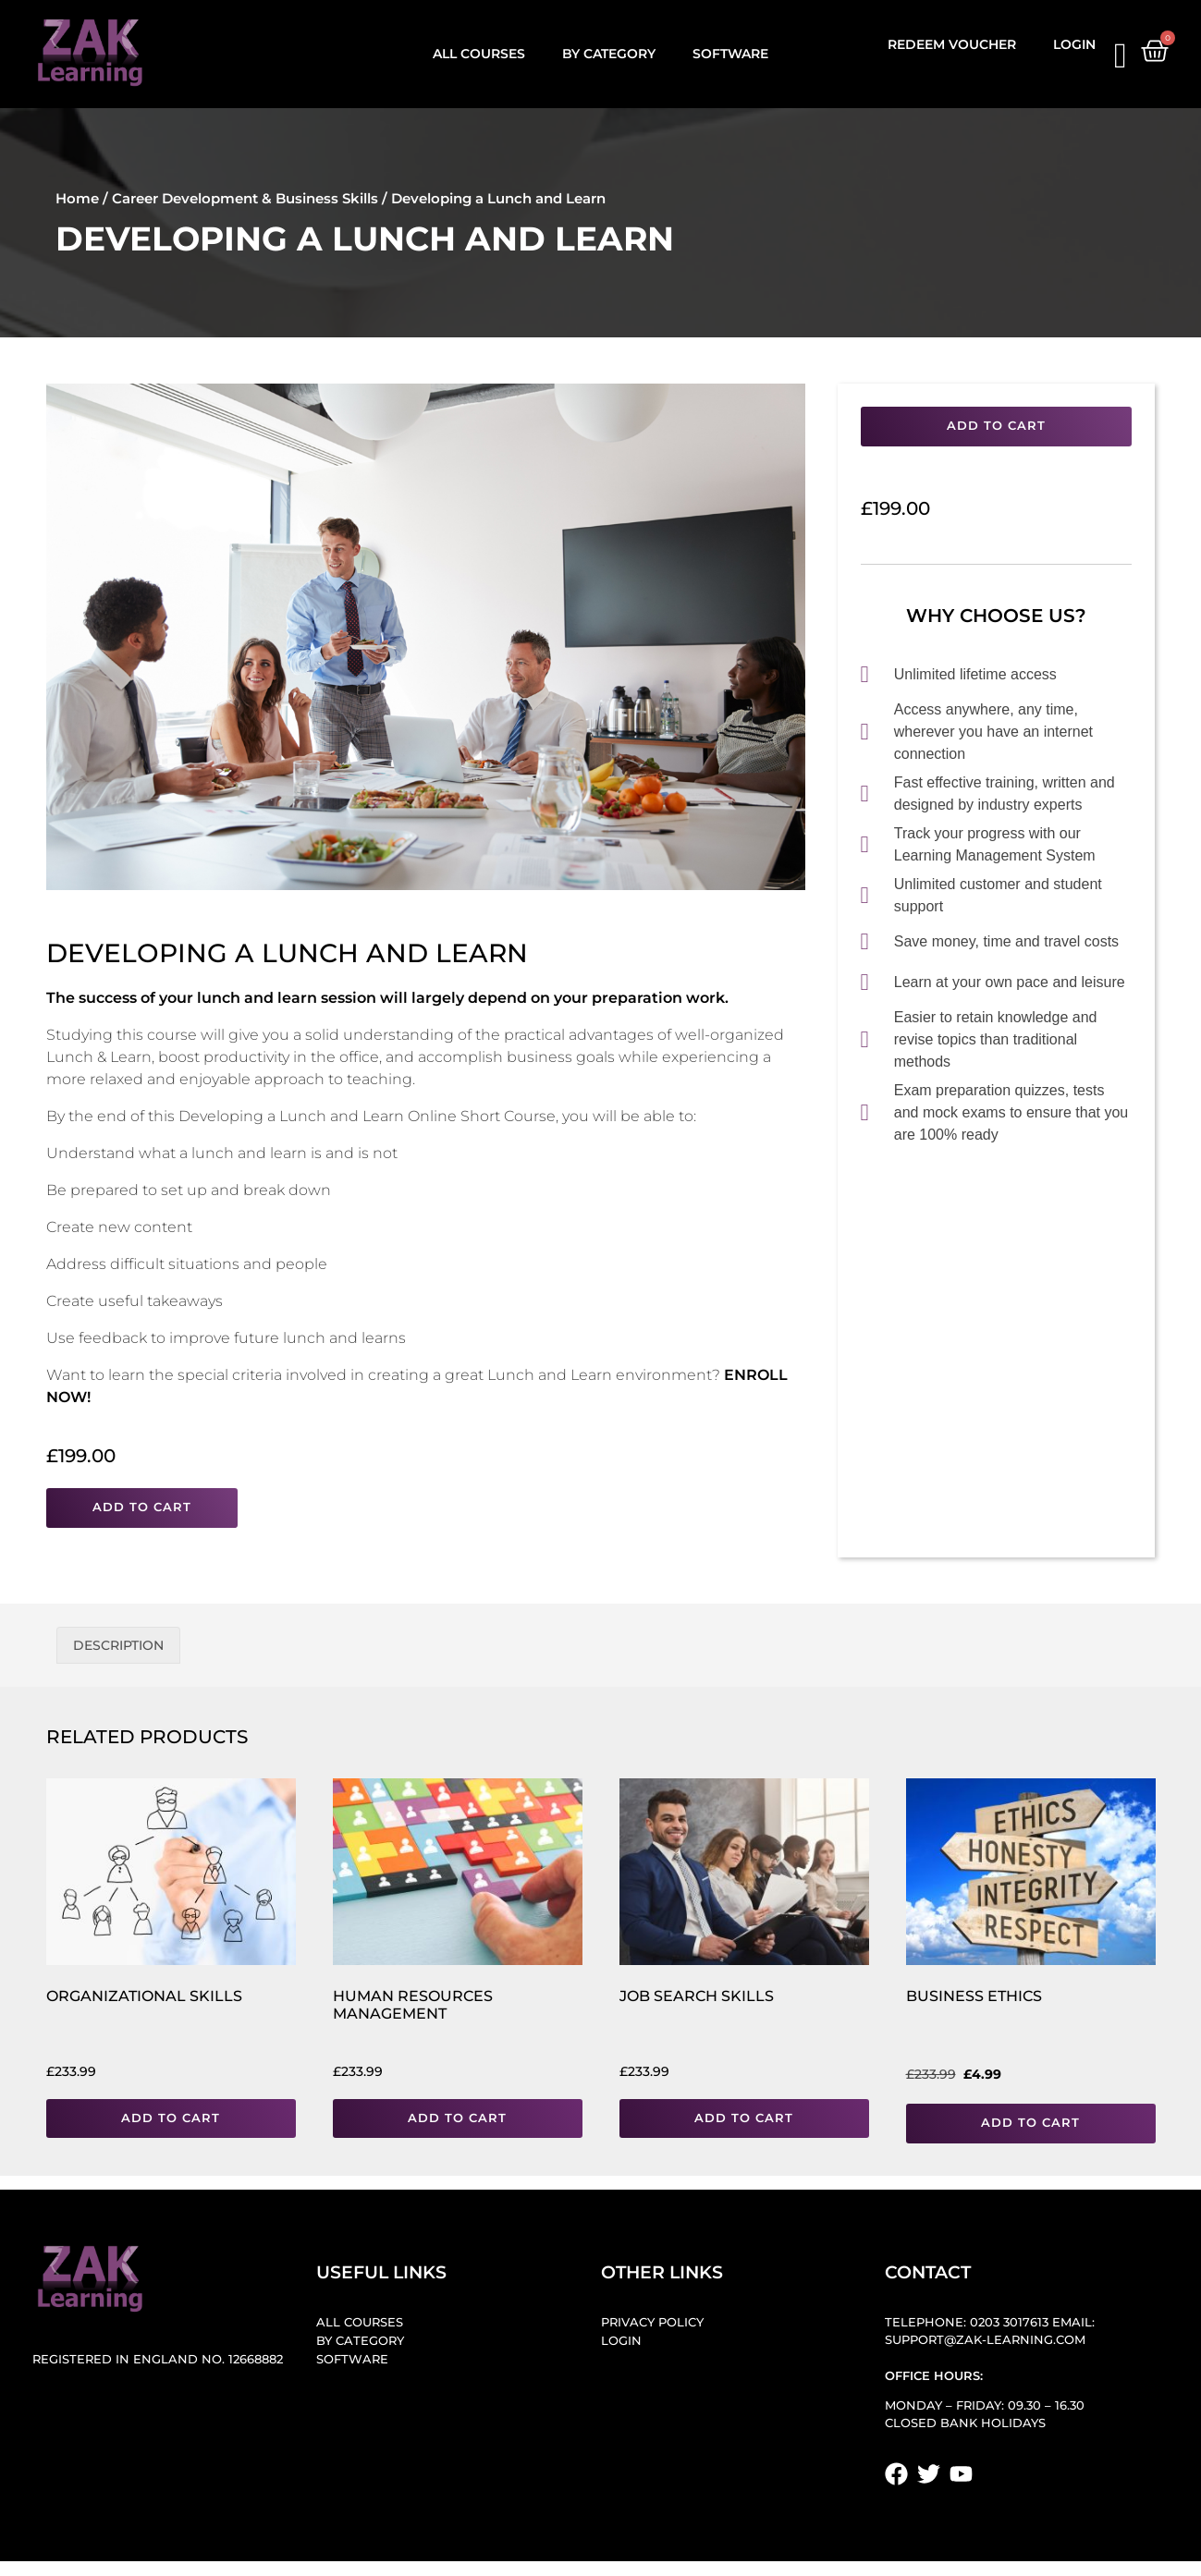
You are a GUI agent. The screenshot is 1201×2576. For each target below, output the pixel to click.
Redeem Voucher (952, 44)
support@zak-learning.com (985, 2340)
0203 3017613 (1009, 2322)
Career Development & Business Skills (245, 198)
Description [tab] (118, 1645)
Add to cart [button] (170, 2118)
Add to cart (141, 1507)
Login (1074, 44)
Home (77, 198)
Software (730, 53)
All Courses (479, 53)
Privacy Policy (652, 2322)
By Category (609, 53)
